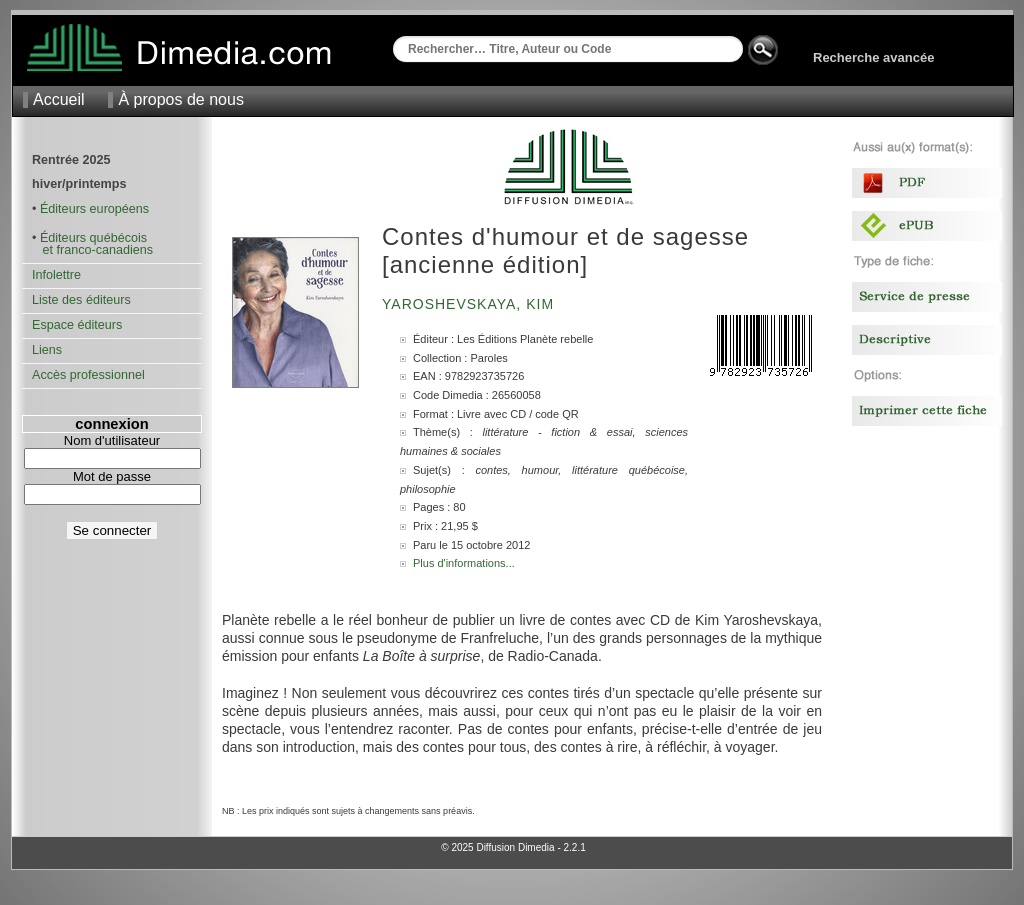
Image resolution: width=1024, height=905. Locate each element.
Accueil (59, 99)
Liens (47, 350)
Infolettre (56, 275)
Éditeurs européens (94, 209)
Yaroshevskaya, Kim (470, 304)
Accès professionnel (88, 375)
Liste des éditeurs (81, 300)
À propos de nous (180, 99)
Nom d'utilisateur (112, 440)
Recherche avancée (873, 57)
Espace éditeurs (77, 325)
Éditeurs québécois (93, 238)
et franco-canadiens (92, 250)
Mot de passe (112, 476)
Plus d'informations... (464, 563)
